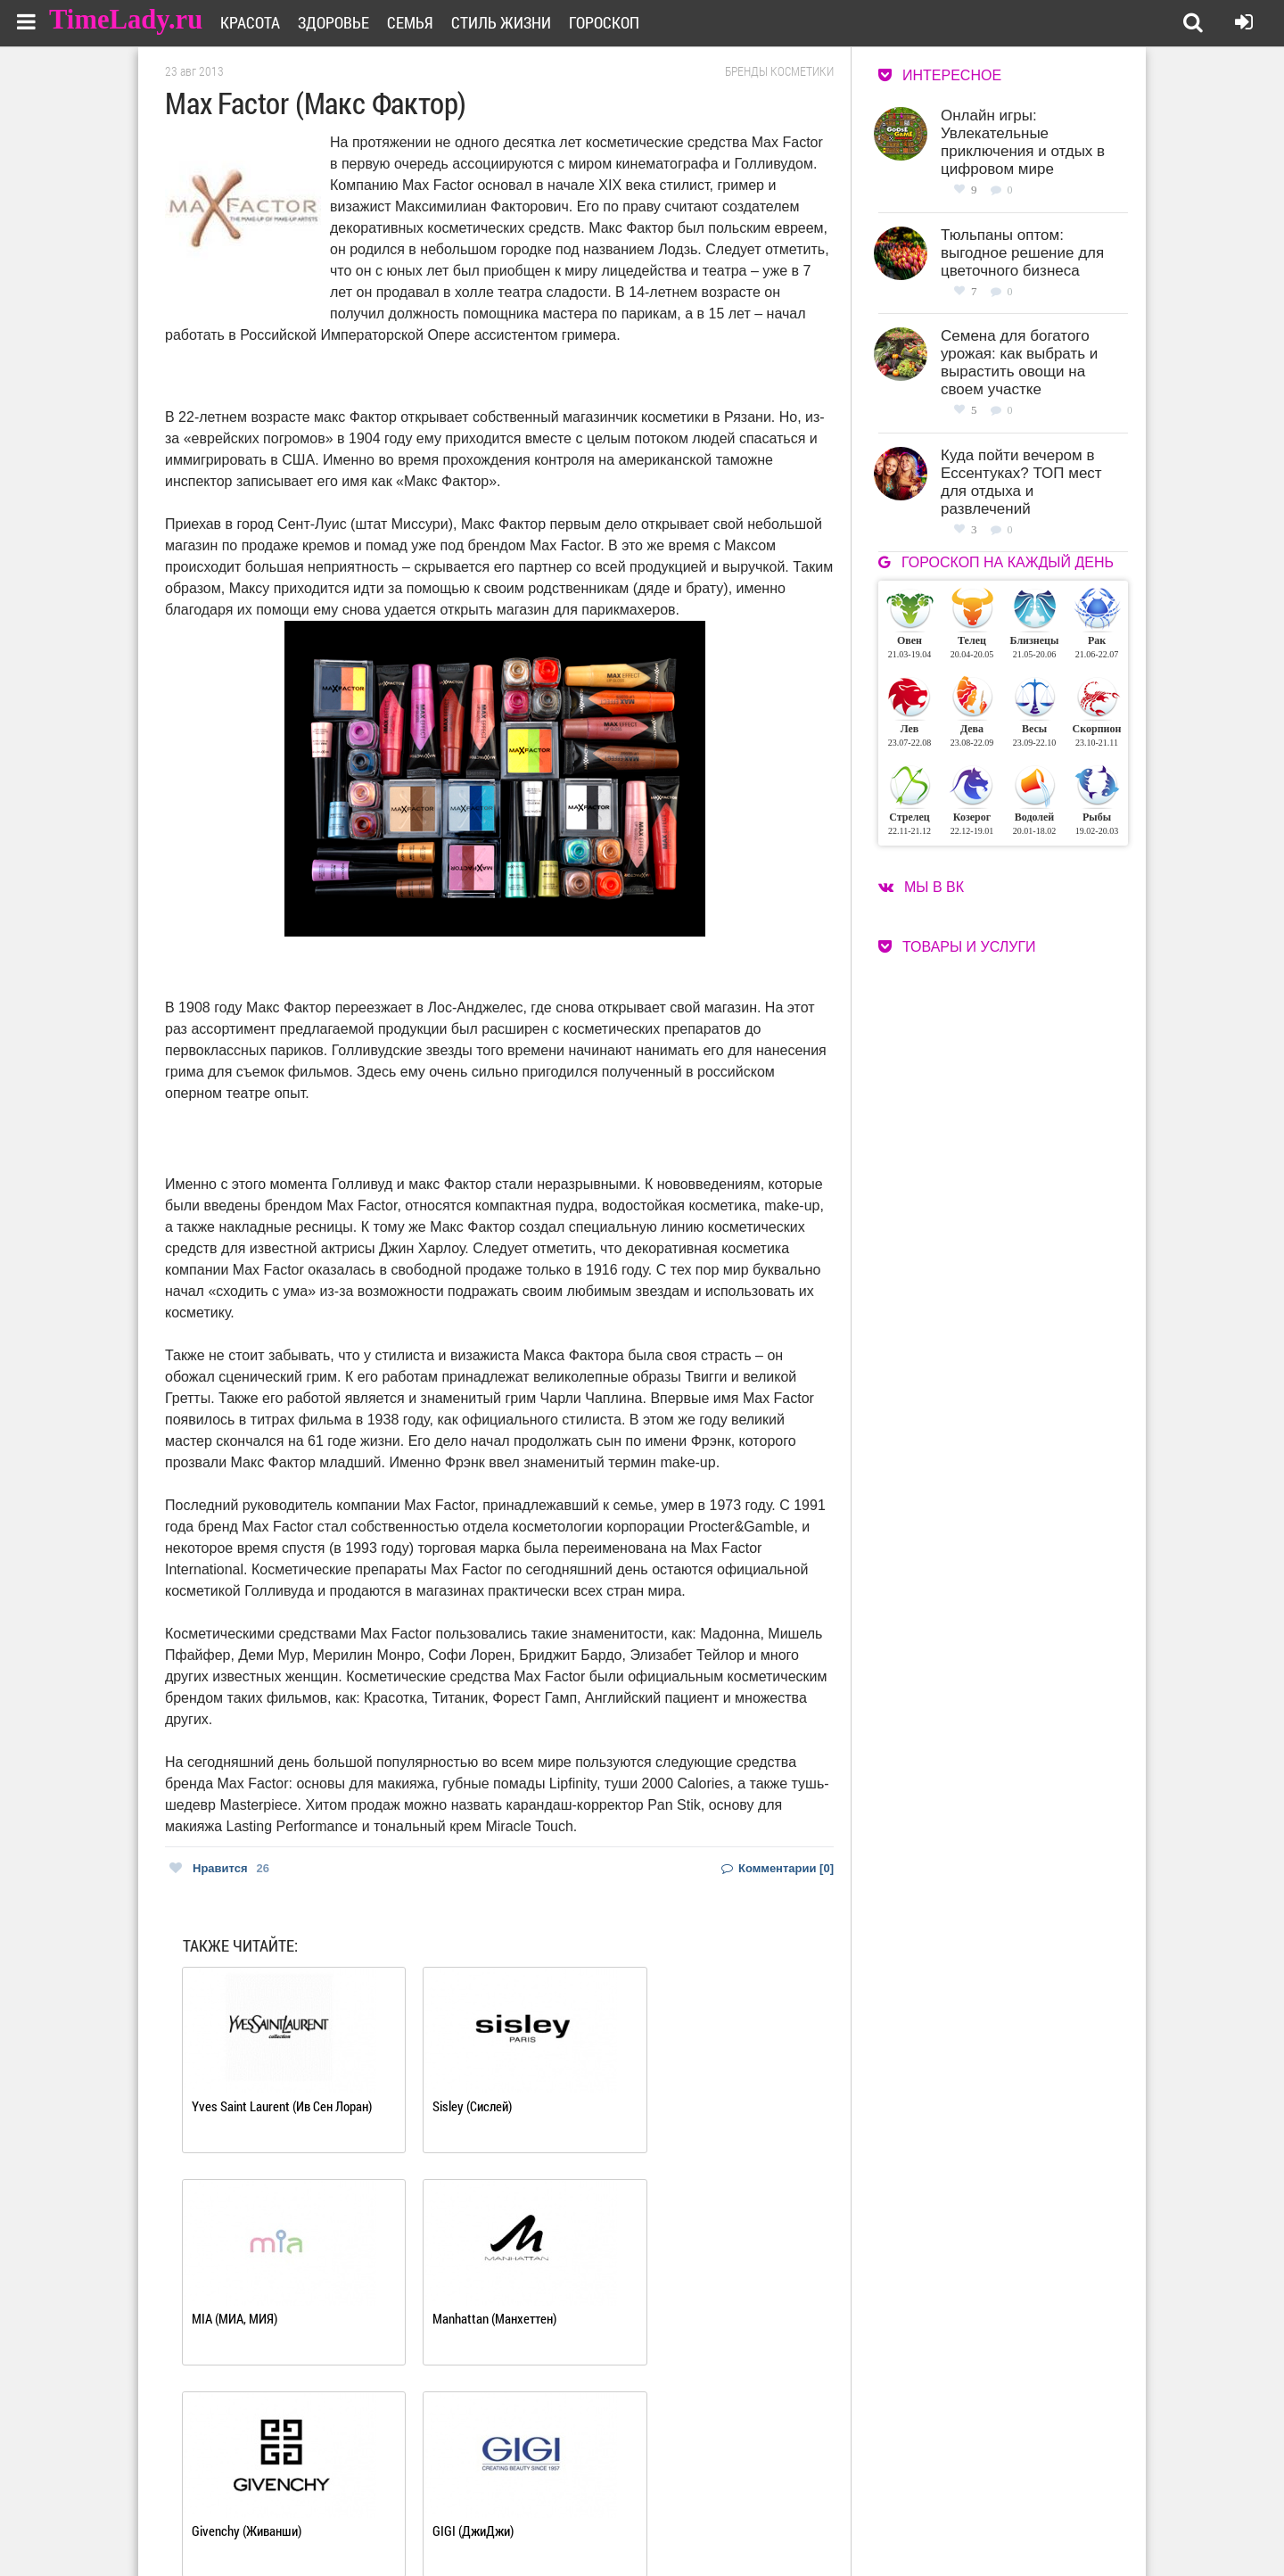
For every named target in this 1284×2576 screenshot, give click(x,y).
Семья (422, 22)
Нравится (219, 1868)
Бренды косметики (779, 71)
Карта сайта (711, 2523)
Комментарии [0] (777, 1868)
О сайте (571, 2501)
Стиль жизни (513, 22)
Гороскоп (615, 22)
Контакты (578, 2523)
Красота (262, 22)
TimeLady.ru (126, 20)
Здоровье (345, 22)
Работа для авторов (731, 2501)
